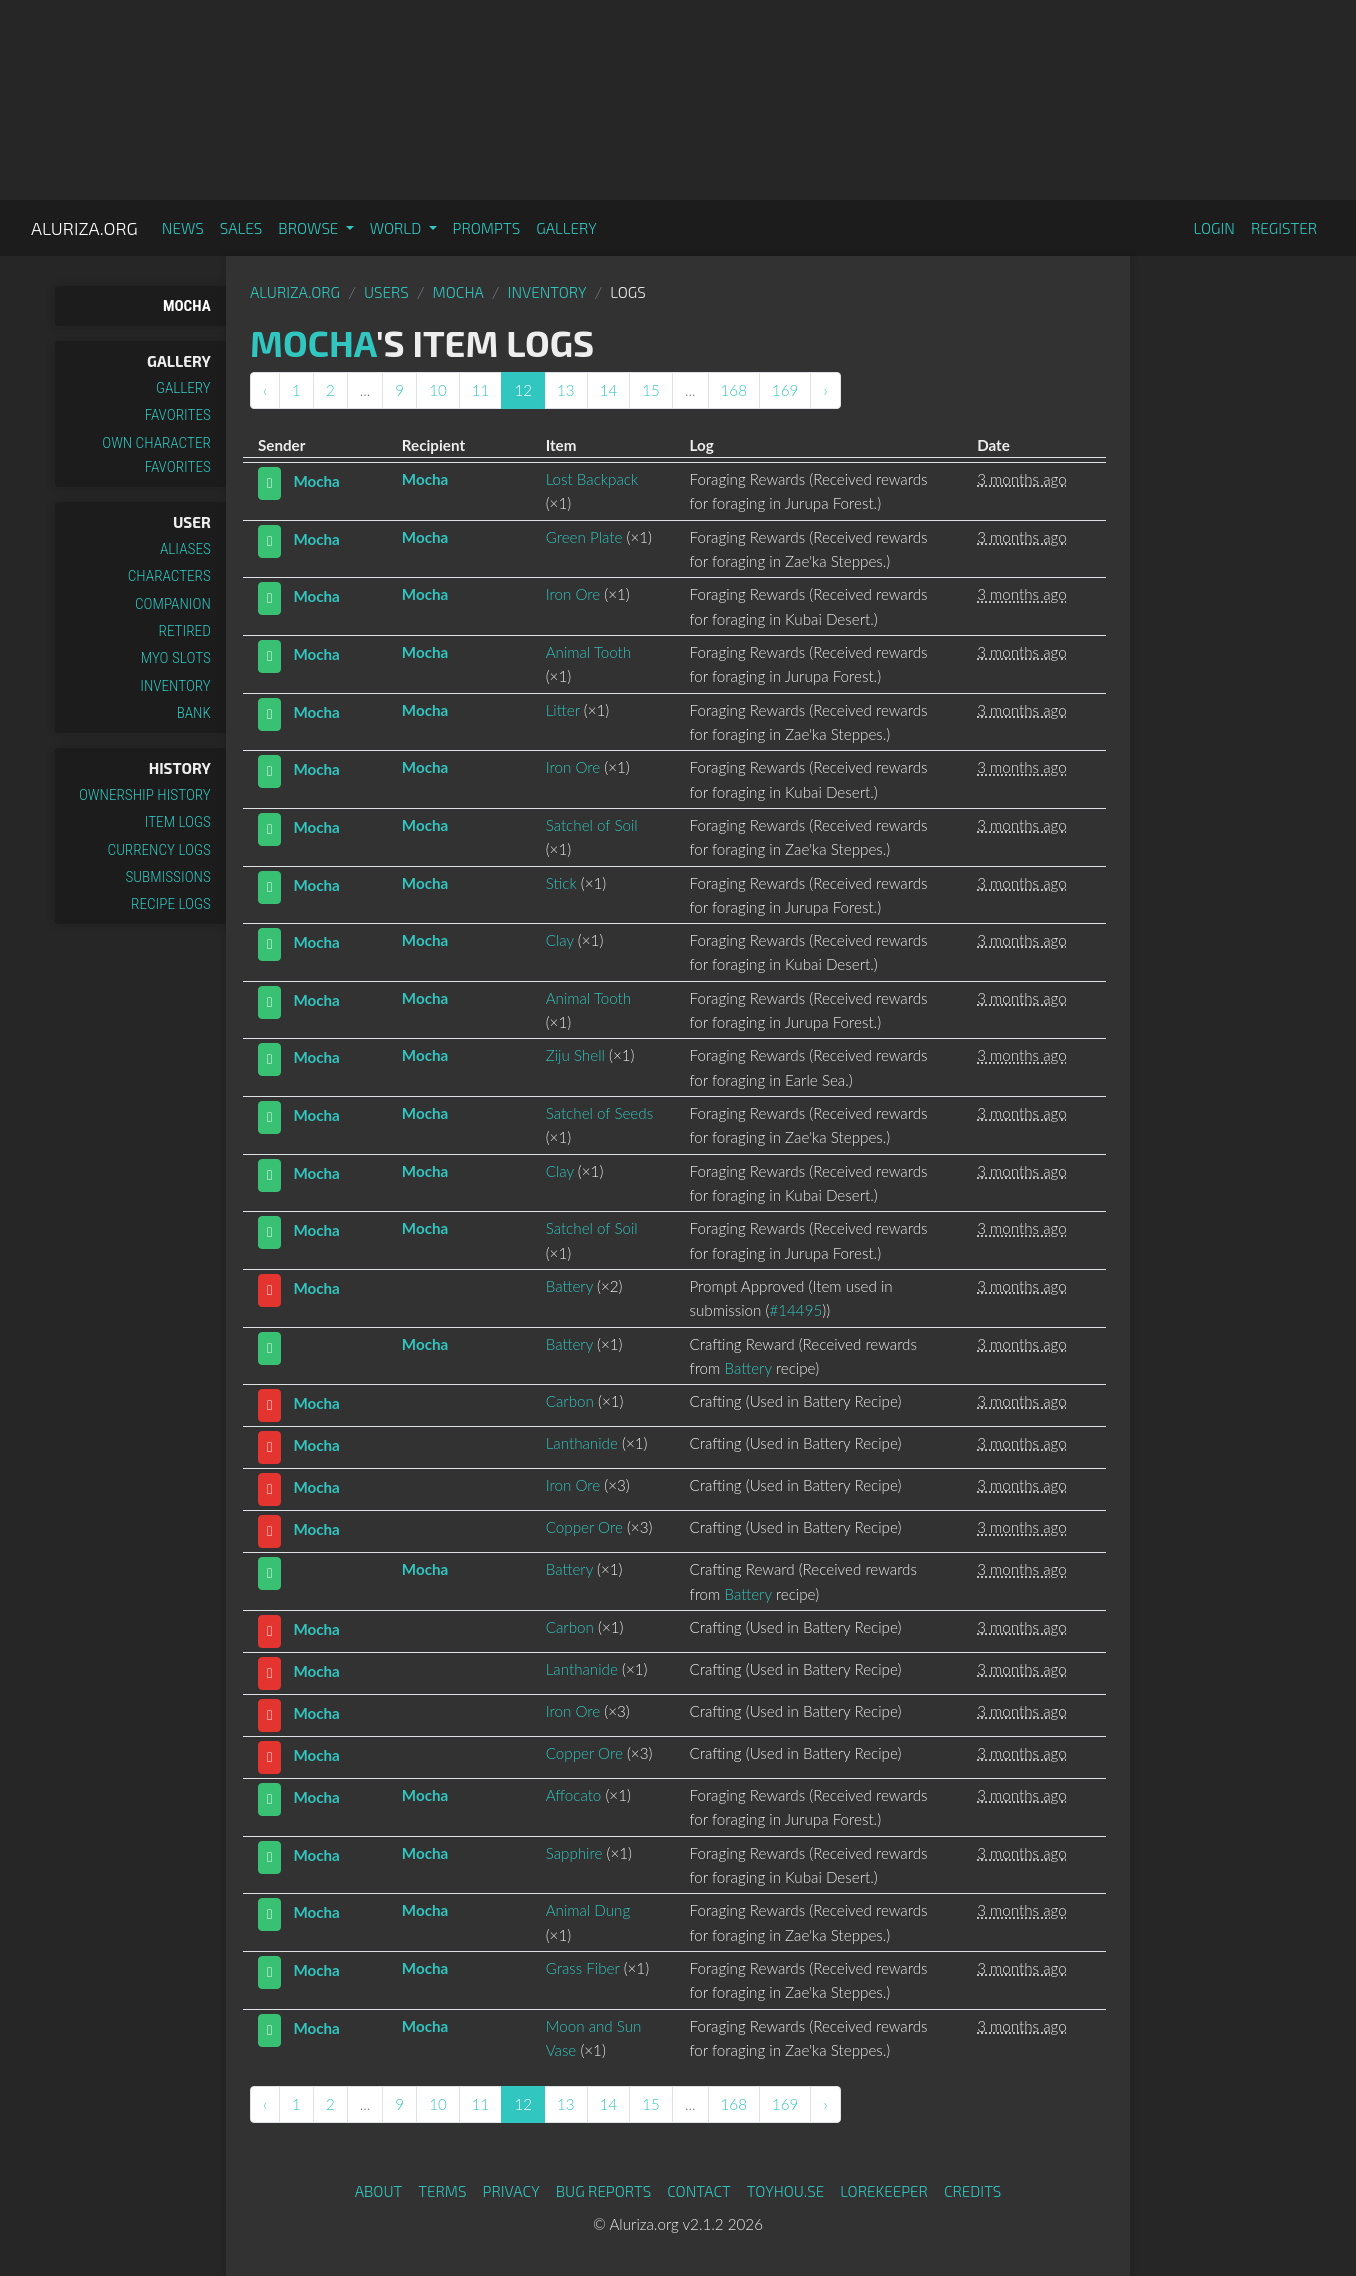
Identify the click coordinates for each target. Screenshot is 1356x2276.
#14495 (795, 1310)
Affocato (574, 1795)
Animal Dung (588, 1910)
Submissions (168, 877)
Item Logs (178, 822)
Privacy (511, 2191)
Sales (241, 228)
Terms (442, 2191)
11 (481, 390)
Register (1284, 228)
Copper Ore (584, 1527)
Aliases (185, 549)
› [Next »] (825, 390)
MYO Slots (176, 658)
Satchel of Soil (592, 825)
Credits (973, 2191)
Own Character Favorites (156, 455)
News (183, 228)
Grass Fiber (583, 1968)
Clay (560, 940)
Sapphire (574, 1853)
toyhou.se (785, 2191)
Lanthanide (582, 1443)
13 (566, 390)
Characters (169, 576)
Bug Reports (604, 2191)
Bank (194, 713)
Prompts (487, 228)
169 (785, 390)
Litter (563, 710)
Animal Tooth (589, 652)
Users (386, 292)
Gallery (566, 228)
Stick (561, 883)
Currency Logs (159, 850)
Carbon (570, 1401)
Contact (699, 2191)
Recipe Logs (171, 904)
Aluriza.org (84, 228)
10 (438, 390)
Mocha (187, 306)
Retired (185, 631)
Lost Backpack (592, 479)
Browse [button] (309, 228)
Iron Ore (573, 594)
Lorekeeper (884, 2191)
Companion (173, 604)
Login (1214, 228)
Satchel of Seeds (599, 1113)
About (379, 2191)
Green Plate (584, 537)
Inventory (175, 686)
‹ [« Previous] (265, 390)
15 (651, 390)
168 (734, 390)
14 (609, 390)
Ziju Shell (575, 1055)
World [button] (397, 228)
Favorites (178, 415)
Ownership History (145, 795)
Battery (569, 1286)
